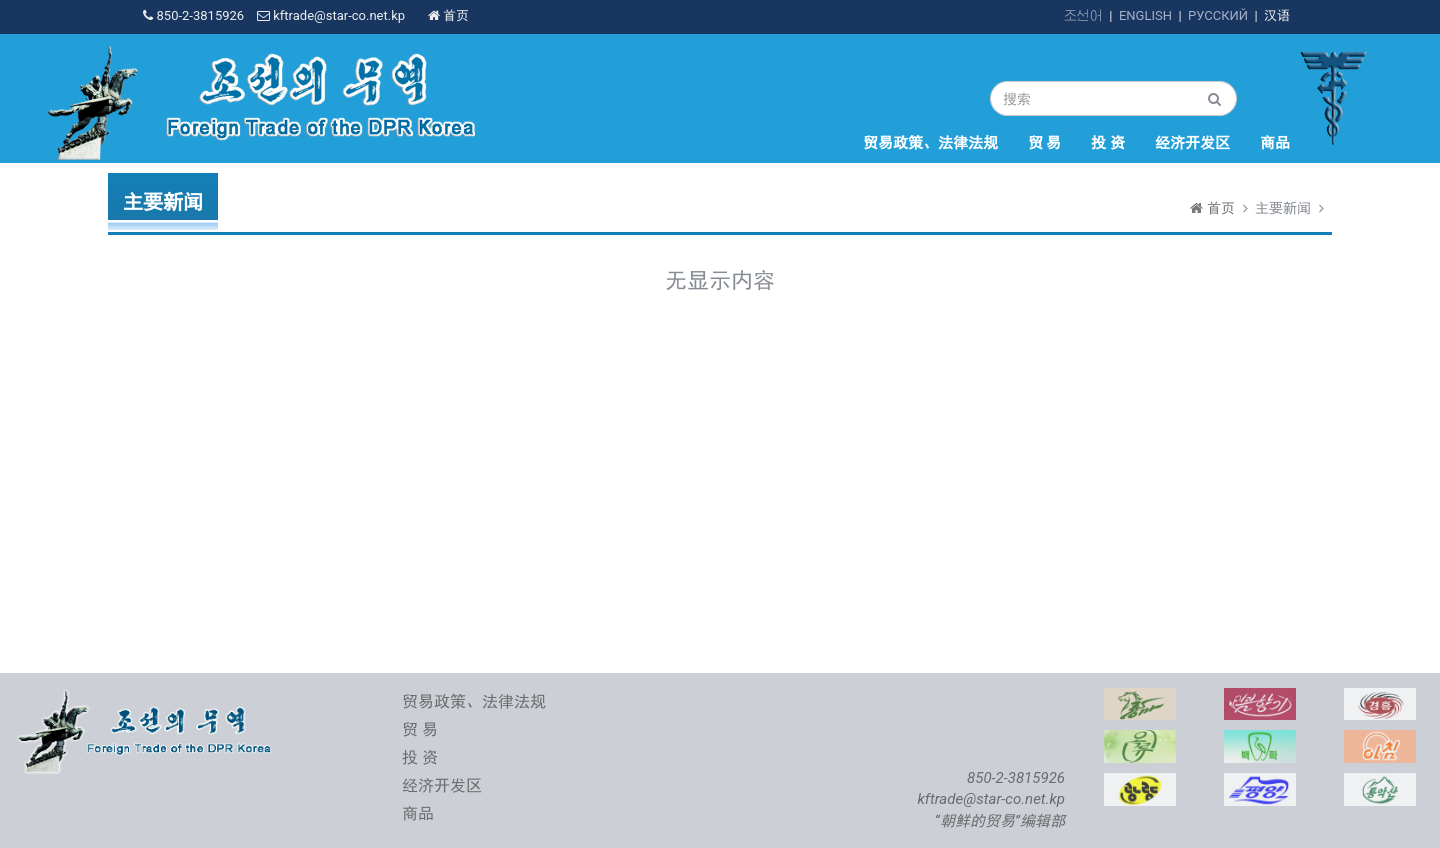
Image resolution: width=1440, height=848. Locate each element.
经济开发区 (1192, 143)
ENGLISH (1145, 15)
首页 (448, 15)
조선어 (1083, 15)
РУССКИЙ (1218, 15)
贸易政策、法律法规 (930, 143)
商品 (1275, 143)
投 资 (1108, 143)
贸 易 (1045, 143)
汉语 (1277, 15)
